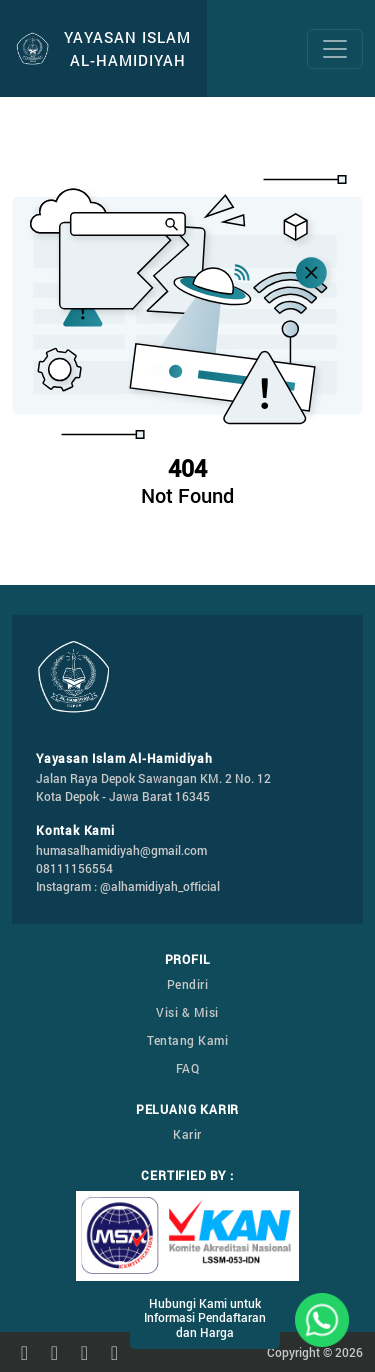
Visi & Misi (187, 1012)
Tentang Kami (187, 1040)
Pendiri (188, 984)
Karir (187, 1134)
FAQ (188, 1068)
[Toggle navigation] (335, 49)
